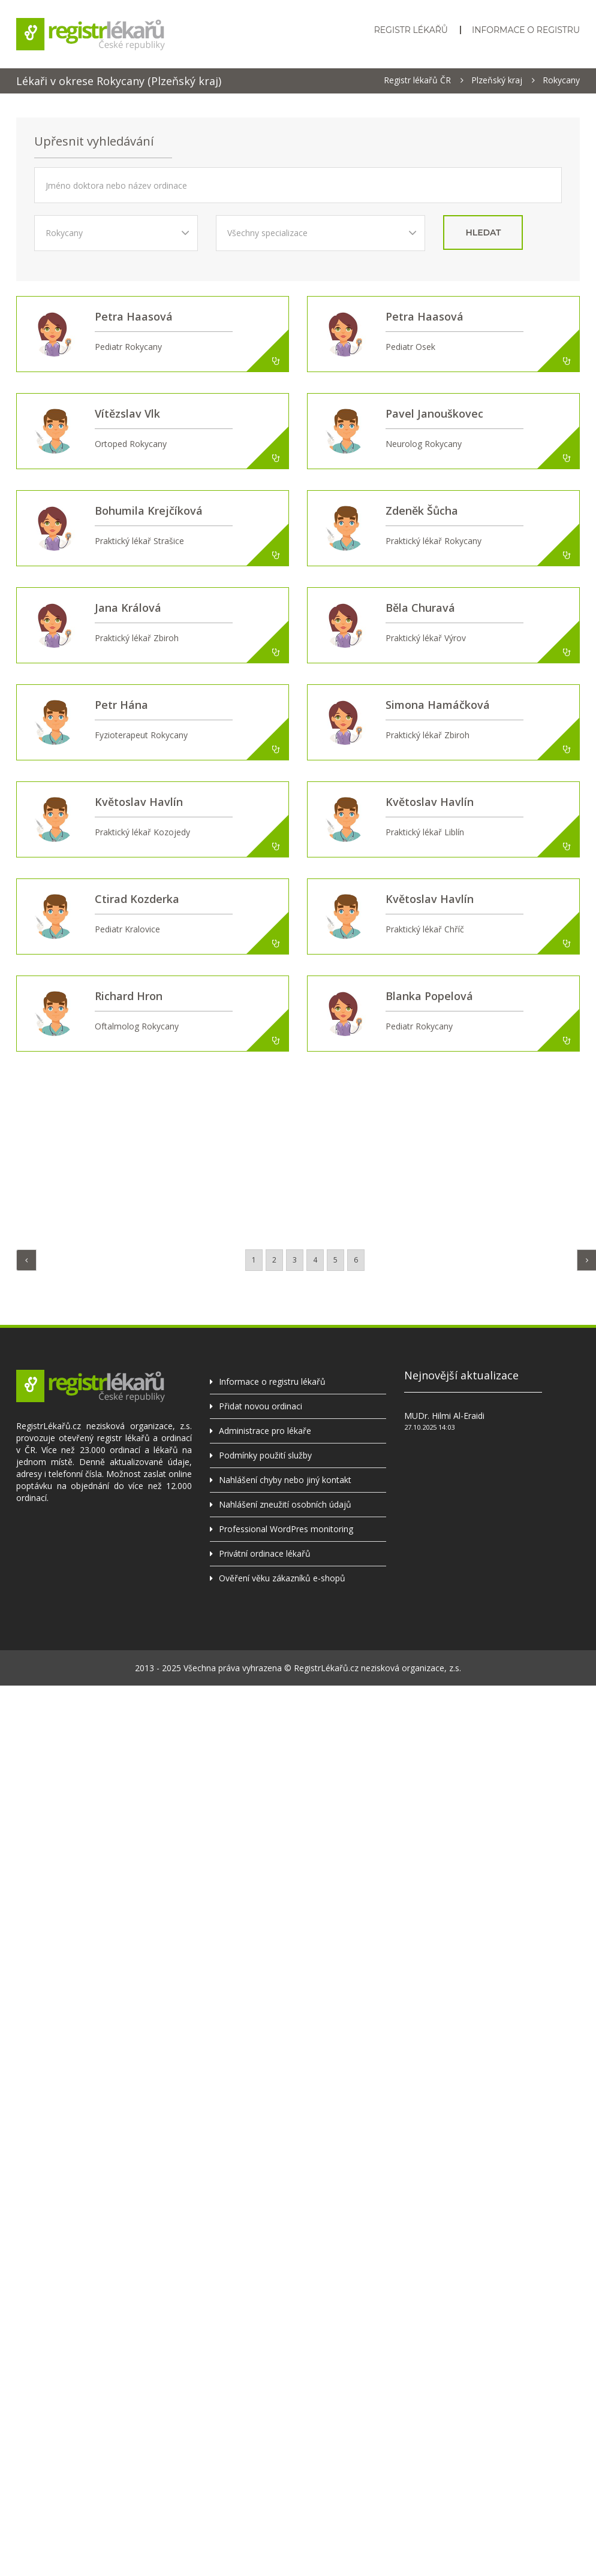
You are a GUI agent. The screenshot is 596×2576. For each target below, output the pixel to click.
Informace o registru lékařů (272, 1381)
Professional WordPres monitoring (286, 1529)
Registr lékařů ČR (417, 80)
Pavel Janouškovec (434, 413)
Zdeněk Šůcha (422, 510)
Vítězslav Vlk (127, 413)
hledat (483, 232)
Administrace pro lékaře (265, 1430)
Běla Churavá (420, 607)
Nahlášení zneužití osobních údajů (285, 1504)
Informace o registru (526, 30)
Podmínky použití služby (265, 1455)
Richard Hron (128, 996)
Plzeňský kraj (496, 80)
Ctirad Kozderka (137, 899)
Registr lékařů (411, 30)
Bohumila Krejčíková (149, 510)
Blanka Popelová (429, 996)
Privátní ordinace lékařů (265, 1553)
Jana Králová (128, 607)
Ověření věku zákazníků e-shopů (282, 1578)
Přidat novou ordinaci (260, 1406)
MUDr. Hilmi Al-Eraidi (444, 1416)
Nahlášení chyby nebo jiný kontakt (285, 1479)
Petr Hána (121, 704)
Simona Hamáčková (438, 704)
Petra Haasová (134, 316)
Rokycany (561, 80)
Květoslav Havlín (139, 802)
